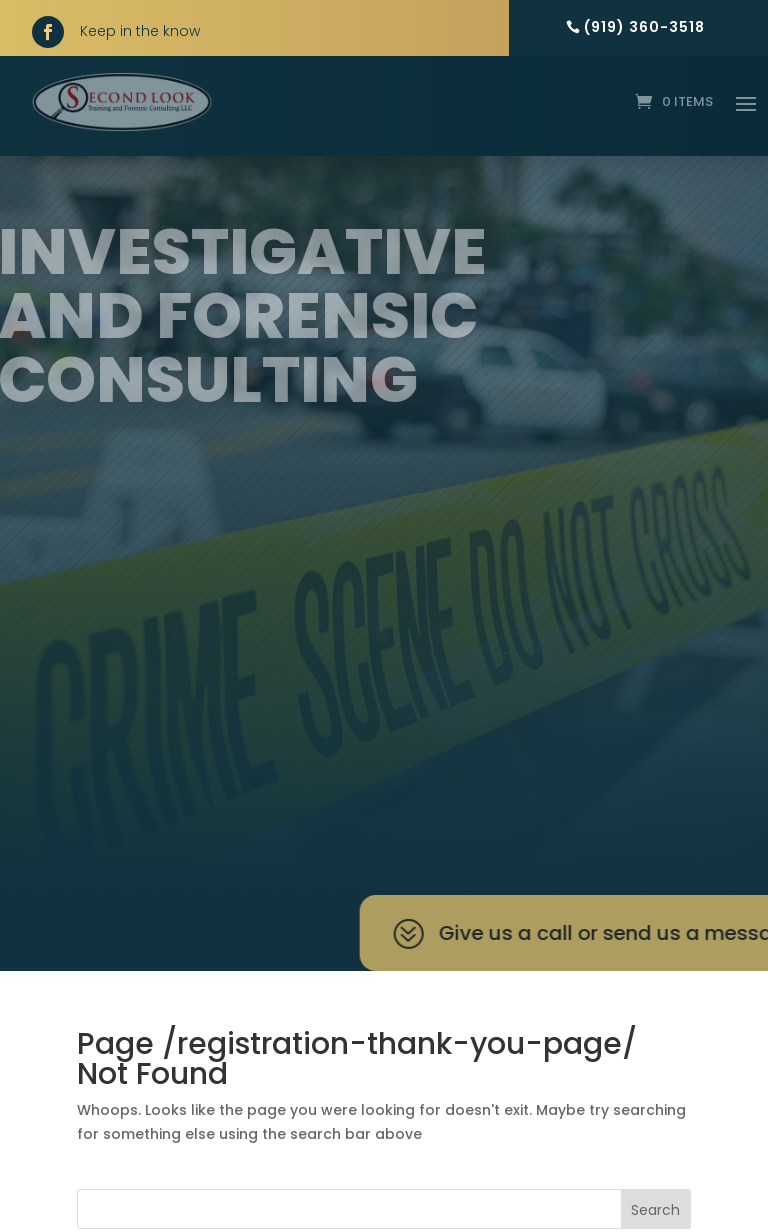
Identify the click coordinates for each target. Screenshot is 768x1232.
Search (655, 1210)
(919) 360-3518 (644, 27)
